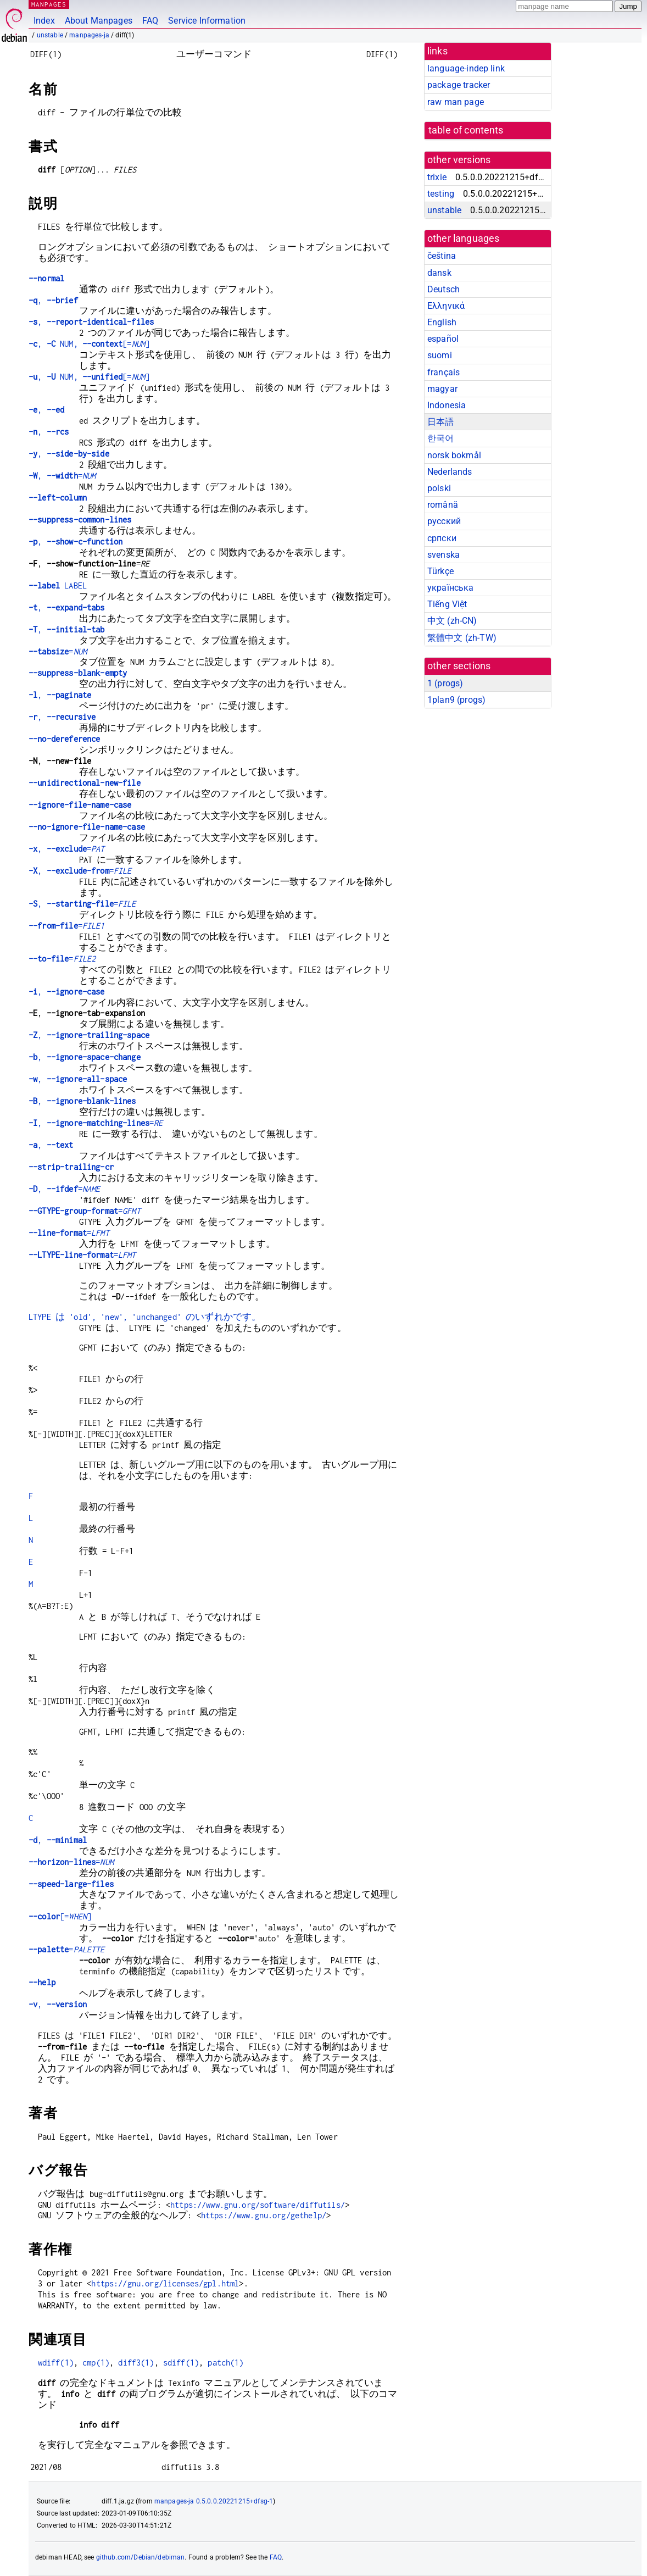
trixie (437, 177)
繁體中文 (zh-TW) (462, 637)
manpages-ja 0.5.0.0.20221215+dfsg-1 (213, 2501)
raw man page (455, 102)
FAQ (150, 20)
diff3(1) (136, 2362)
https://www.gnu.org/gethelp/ (263, 2215)
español (443, 339)
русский (444, 521)
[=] (60, 1916)
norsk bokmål (454, 455)
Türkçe (440, 571)
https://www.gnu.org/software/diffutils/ (257, 2204)
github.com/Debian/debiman (140, 2557)
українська (450, 587)
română (442, 504)
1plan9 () (456, 700)
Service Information (207, 20)
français (443, 372)
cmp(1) (95, 2362)
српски (441, 538)
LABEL (58, 585)
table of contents (466, 130)
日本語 (440, 422)
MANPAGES (48, 4)
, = (62, 475)
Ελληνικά (446, 306)
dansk (439, 273)
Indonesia (446, 405)
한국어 (440, 438)
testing (440, 193)
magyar (442, 389)
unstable (50, 35)
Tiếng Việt (447, 604)
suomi (439, 355)
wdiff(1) (56, 2362)
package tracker (458, 85)
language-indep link (466, 68)
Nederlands (449, 472)
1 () (445, 683)
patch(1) (225, 2362)
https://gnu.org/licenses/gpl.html (165, 2283)
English (441, 322)
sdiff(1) (181, 2362)
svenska (443, 554)
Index (44, 20)
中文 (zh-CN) (452, 620)
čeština (441, 256)
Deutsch (443, 289)
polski (439, 488)
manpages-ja (89, 35)
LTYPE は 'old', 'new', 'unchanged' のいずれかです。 (145, 1317)
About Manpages (98, 20)
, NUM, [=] (89, 343)
